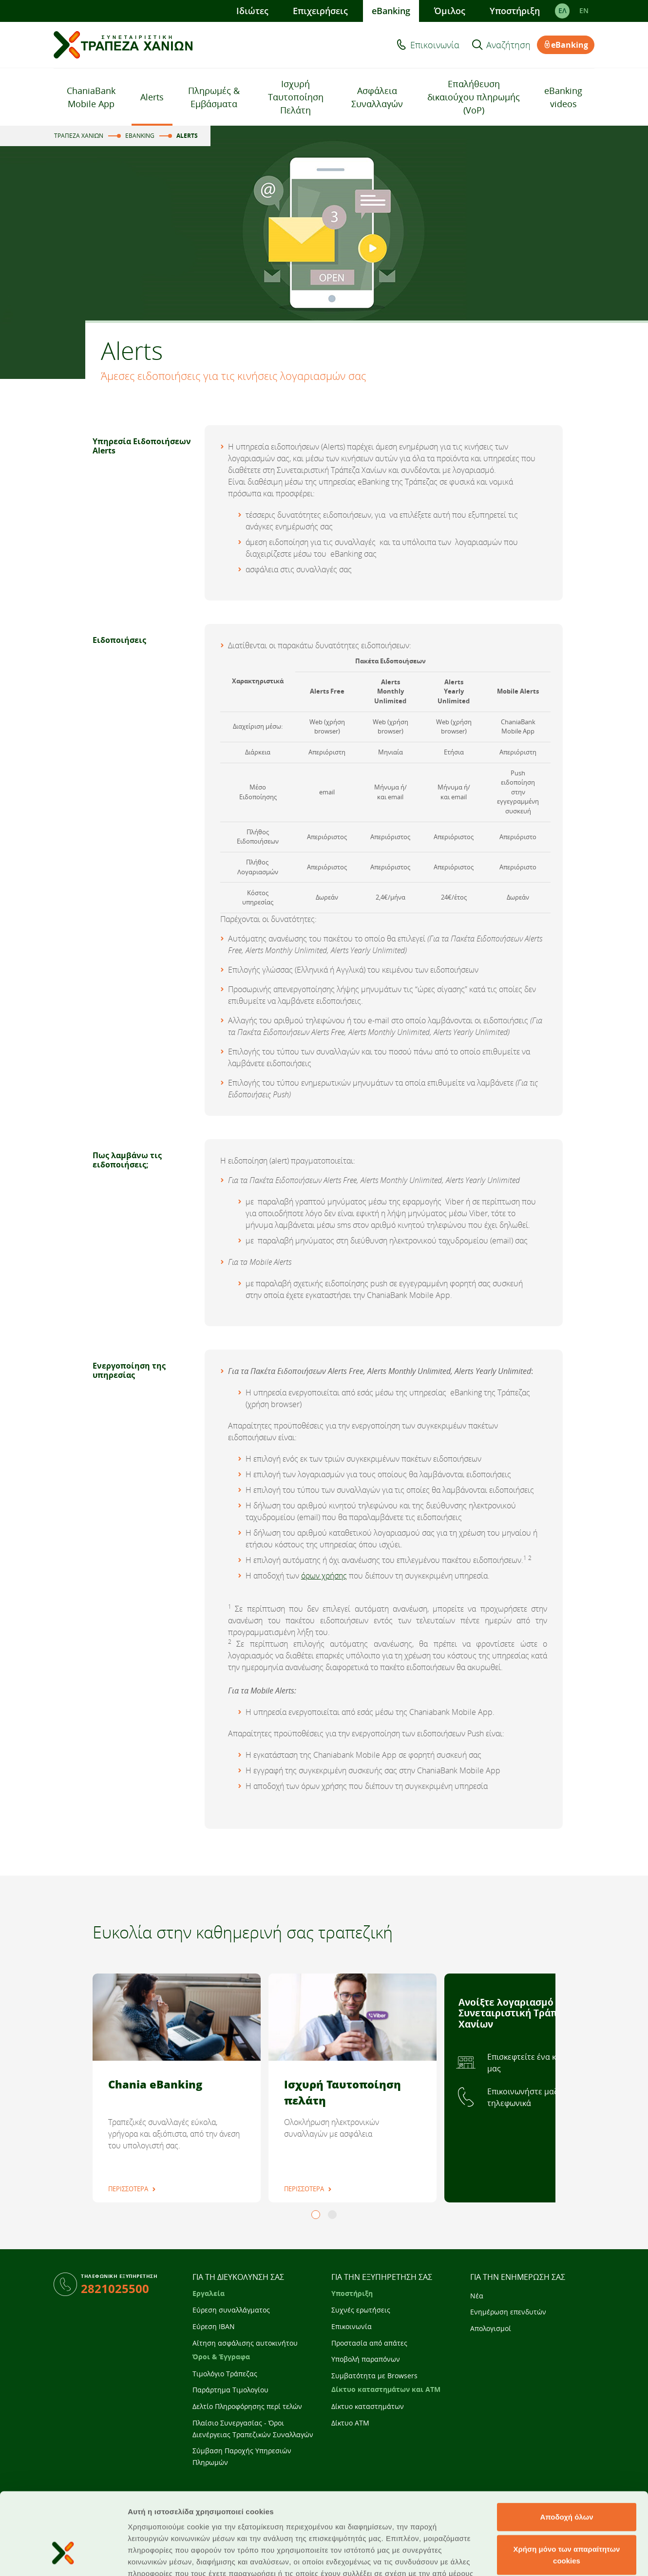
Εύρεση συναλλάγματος (231, 2309)
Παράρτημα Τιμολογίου (230, 2389)
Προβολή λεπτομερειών (579, 2557)
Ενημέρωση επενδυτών (508, 2311)
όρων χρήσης (324, 1575)
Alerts (152, 97)
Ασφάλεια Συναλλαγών (377, 97)
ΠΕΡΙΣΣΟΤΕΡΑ (128, 2188)
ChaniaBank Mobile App (91, 97)
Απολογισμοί (490, 2328)
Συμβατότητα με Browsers (374, 2375)
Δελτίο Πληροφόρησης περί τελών (247, 2406)
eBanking (391, 11)
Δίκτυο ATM (350, 2422)
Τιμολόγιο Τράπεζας (224, 2373)
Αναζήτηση (508, 44)
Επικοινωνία (434, 44)
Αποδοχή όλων (566, 2449)
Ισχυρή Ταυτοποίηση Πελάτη (296, 97)
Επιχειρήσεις (320, 11)
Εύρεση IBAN (213, 2326)
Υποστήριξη (515, 11)
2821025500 (115, 2288)
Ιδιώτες (252, 11)
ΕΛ (562, 10)
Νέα (476, 2295)
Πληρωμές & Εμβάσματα (214, 97)
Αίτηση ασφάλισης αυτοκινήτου (245, 2343)
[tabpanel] (177, 2088)
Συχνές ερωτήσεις (360, 2309)
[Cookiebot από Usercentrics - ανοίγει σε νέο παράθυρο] (63, 2557)
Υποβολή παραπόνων (365, 2359)
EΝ (584, 10)
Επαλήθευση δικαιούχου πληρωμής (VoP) (473, 97)
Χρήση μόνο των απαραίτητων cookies (567, 2487)
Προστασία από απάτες (369, 2343)
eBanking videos (563, 97)
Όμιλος (449, 11)
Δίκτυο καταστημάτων (367, 2406)
